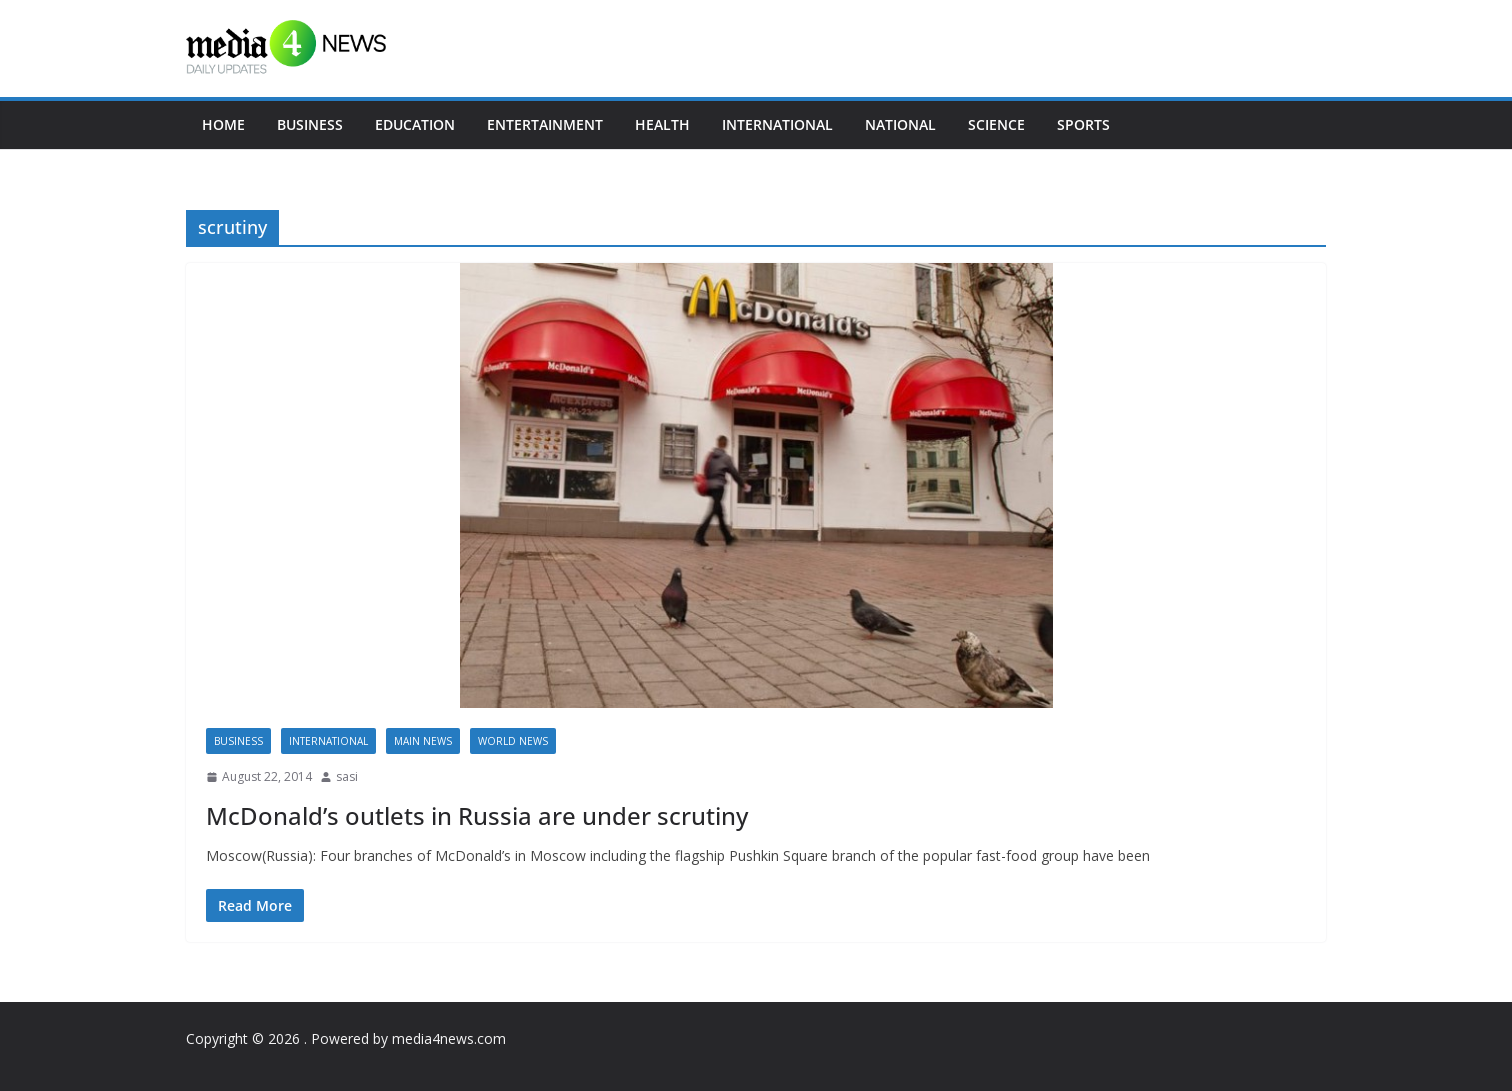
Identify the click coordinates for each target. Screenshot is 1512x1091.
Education (415, 124)
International (777, 124)
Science (996, 124)
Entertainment (545, 124)
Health (662, 124)
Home (223, 124)
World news (513, 741)
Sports (1083, 124)
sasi (347, 776)
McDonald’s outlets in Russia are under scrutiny (477, 815)
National (900, 124)
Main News (423, 741)
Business (310, 124)
